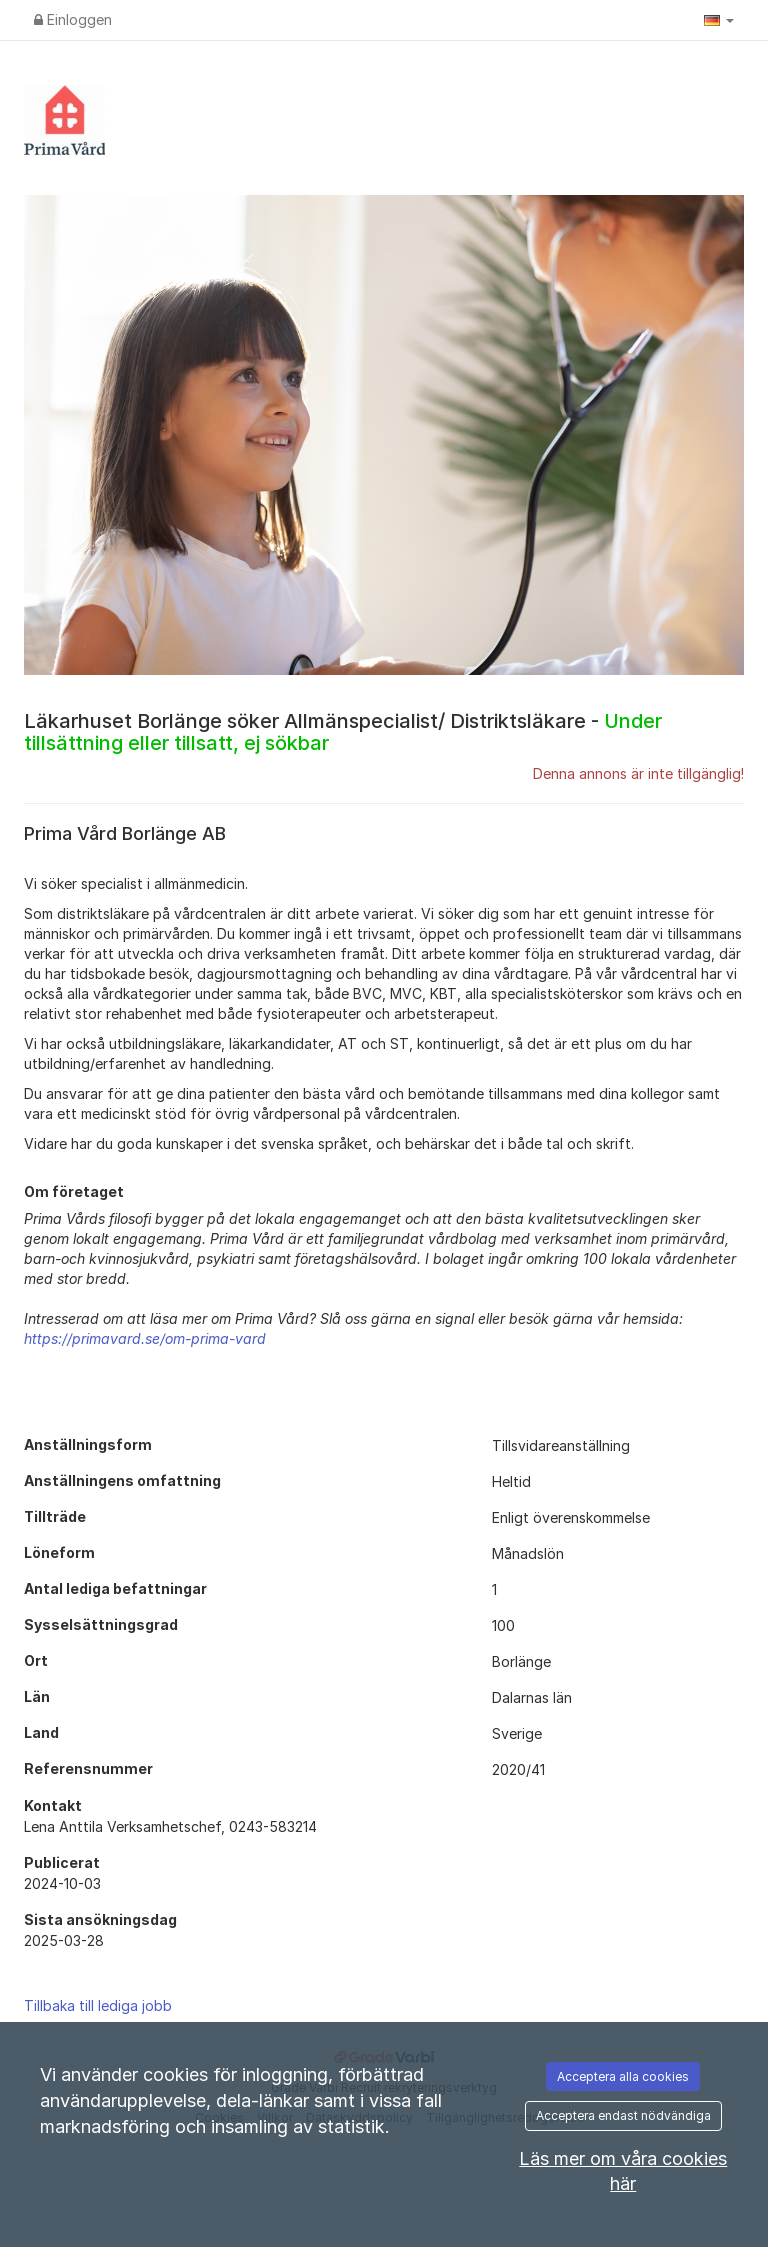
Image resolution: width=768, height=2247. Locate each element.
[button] (719, 20)
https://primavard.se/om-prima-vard (145, 1338)
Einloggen (73, 19)
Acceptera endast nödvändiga (623, 2115)
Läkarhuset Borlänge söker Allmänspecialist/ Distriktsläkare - (343, 732)
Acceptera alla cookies (623, 2076)
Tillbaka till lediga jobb (98, 2005)
